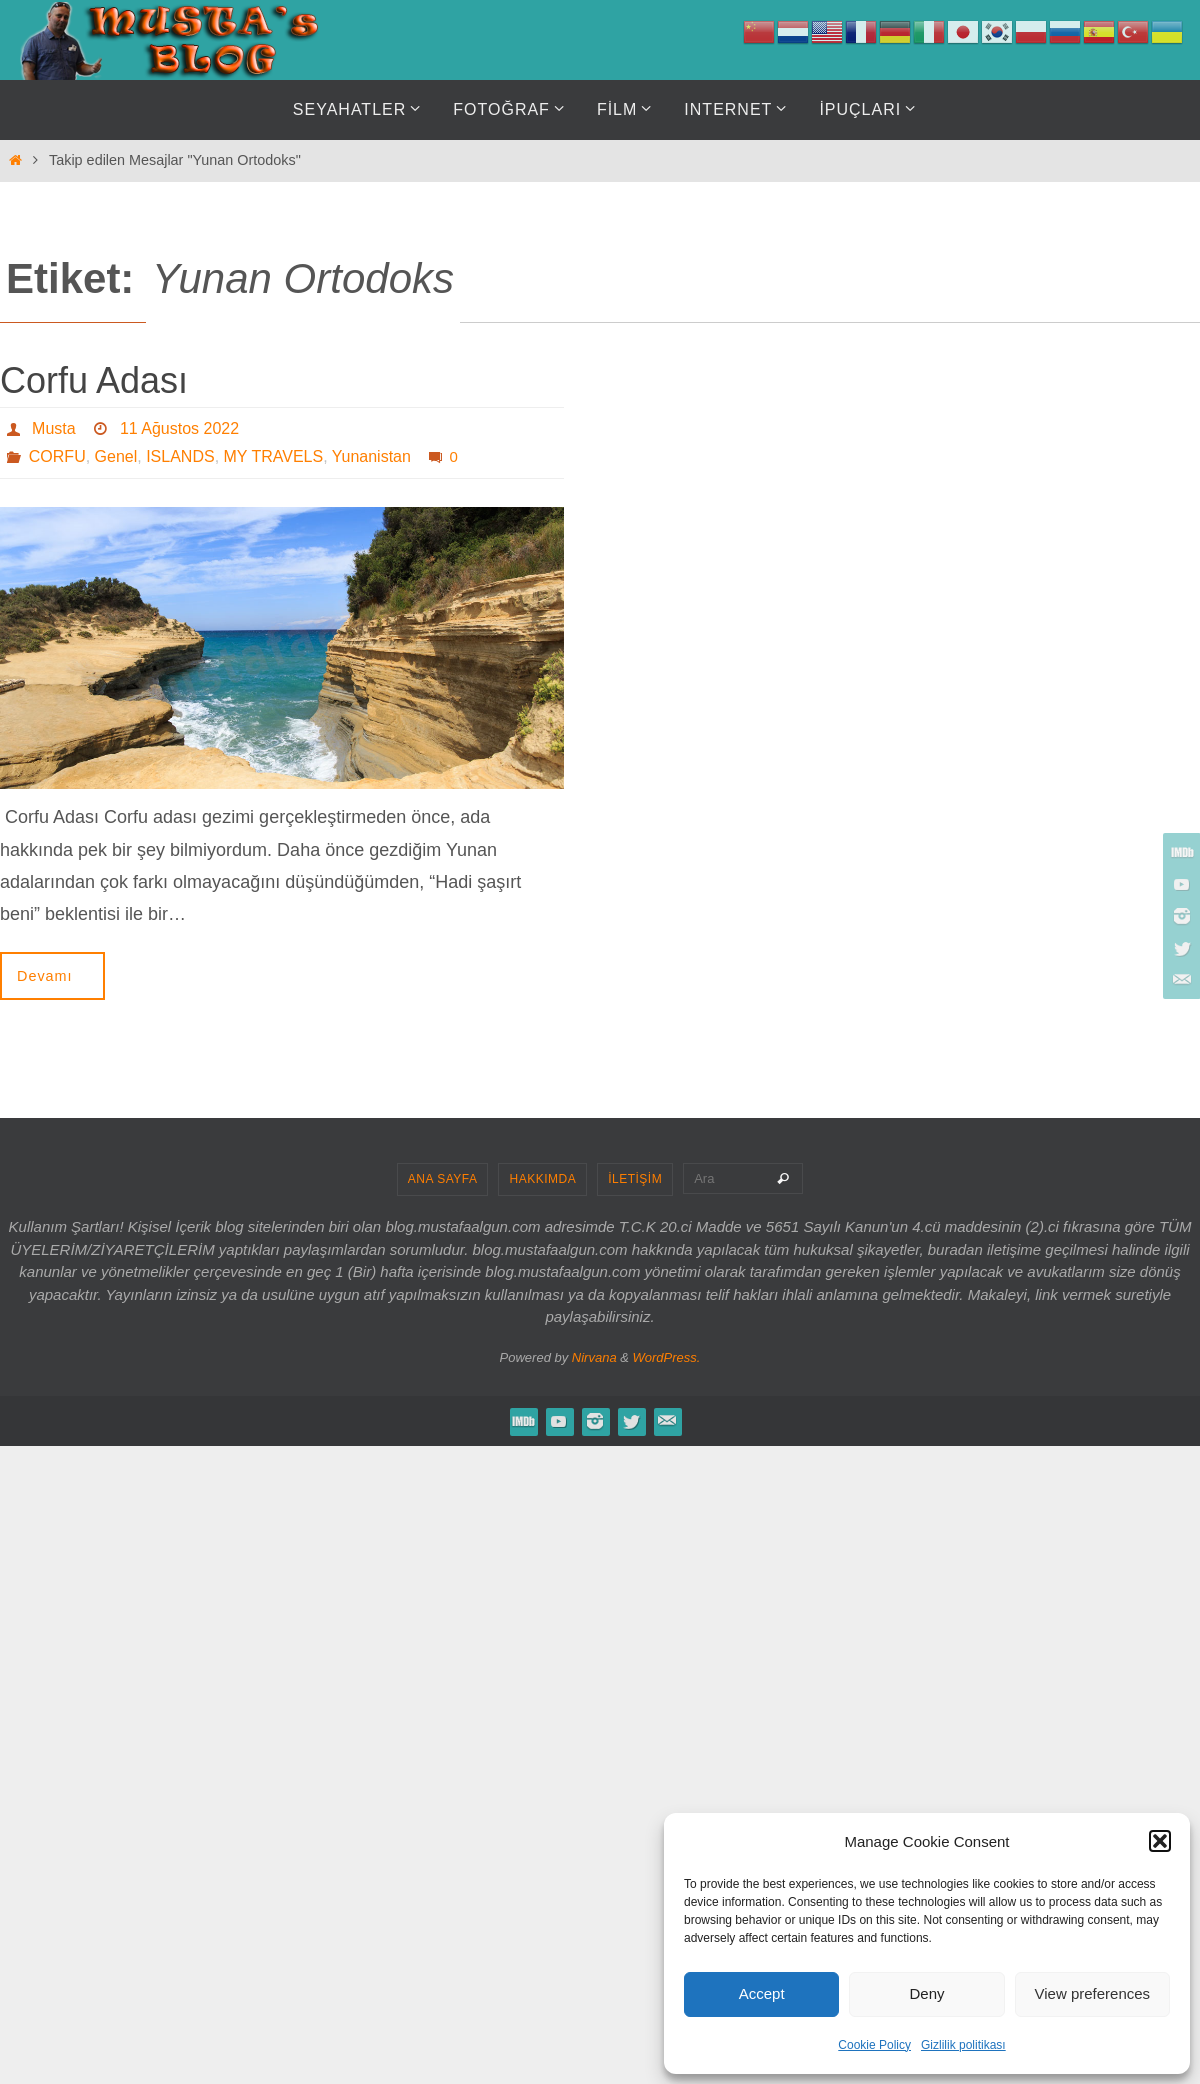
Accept (762, 1993)
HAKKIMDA (542, 1179)
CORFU (57, 456)
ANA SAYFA (443, 1179)
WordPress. (667, 1357)
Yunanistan (371, 456)
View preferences (1093, 1993)
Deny (926, 1993)
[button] (1160, 1841)
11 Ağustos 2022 (179, 428)
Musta (54, 428)
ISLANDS (180, 456)
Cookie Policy (874, 2045)
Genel (116, 456)
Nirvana (594, 1357)
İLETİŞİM (635, 1179)
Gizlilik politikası (963, 2045)
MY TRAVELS (274, 456)
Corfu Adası (94, 380)
